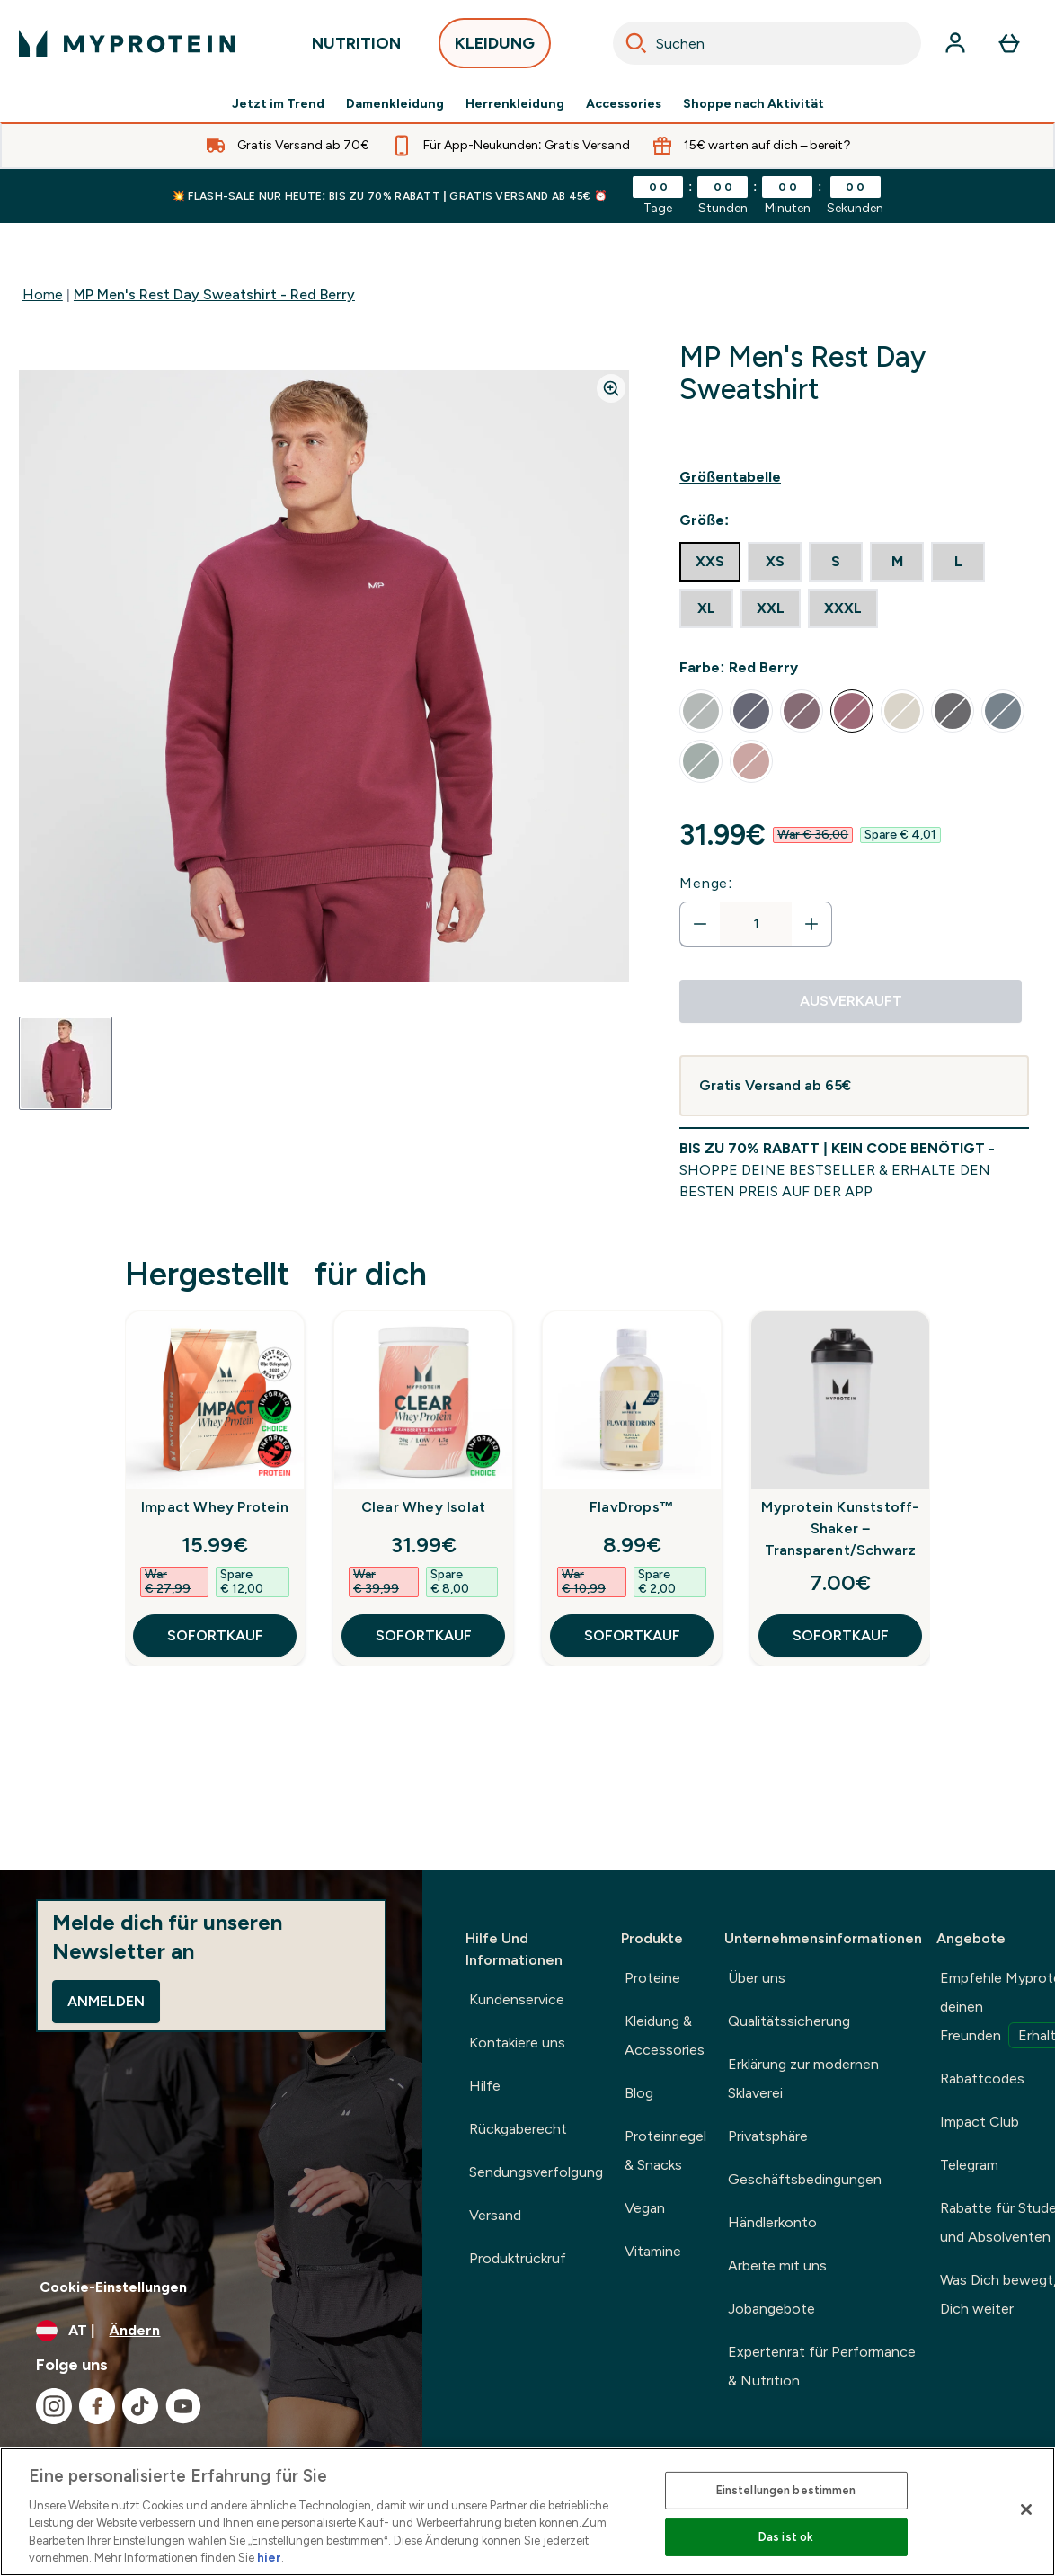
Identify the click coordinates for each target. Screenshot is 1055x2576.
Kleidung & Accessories (665, 2035)
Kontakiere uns (517, 2042)
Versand (495, 2215)
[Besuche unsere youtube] (183, 2406)
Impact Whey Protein (214, 1506)
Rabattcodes (982, 2078)
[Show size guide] (854, 477)
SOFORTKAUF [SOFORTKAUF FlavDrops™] (632, 1635)
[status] (756, 924)
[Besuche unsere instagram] (54, 2406)
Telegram (969, 2164)
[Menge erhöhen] (811, 924)
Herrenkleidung (514, 104)
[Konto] (955, 43)
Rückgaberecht (518, 2128)
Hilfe (485, 2085)
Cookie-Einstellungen (113, 2287)
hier (269, 2557)
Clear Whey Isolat (423, 1506)
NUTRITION (356, 48)
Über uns (756, 1977)
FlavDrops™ (632, 1506)
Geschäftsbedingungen (805, 2179)
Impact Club (979, 2121)
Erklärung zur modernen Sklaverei (803, 2078)
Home (42, 294)
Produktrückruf (517, 2258)
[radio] (709, 562)
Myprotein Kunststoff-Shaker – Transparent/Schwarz (839, 1528)
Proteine (652, 1977)
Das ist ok (785, 2537)
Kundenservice (516, 1999)
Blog (639, 2092)
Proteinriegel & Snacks (665, 2150)
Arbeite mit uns (777, 2265)
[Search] (636, 43)
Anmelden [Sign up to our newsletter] (106, 2001)
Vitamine (653, 2251)
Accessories (623, 104)
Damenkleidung (395, 104)
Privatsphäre (768, 2136)
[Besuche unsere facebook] (97, 2406)
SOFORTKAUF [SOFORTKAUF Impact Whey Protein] (215, 1635)
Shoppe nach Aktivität (753, 104)
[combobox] (767, 43)
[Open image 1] (65, 1063)
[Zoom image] (611, 388)
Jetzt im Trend (278, 104)
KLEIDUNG (495, 48)
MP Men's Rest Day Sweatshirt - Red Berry (214, 294)
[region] (527, 2511)
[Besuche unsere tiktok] (140, 2406)
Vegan (645, 2207)
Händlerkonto (772, 2222)
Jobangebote (771, 2308)
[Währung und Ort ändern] (211, 2330)
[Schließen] (1026, 2509)
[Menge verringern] (700, 924)
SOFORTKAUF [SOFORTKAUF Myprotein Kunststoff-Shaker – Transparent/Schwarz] (841, 1635)
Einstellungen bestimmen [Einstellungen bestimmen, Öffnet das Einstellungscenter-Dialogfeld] (786, 2490)
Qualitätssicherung (789, 2021)
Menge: (705, 883)
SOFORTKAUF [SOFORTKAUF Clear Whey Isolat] (424, 1635)
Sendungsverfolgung (536, 2172)
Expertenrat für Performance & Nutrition (822, 2366)
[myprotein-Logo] (127, 43)
